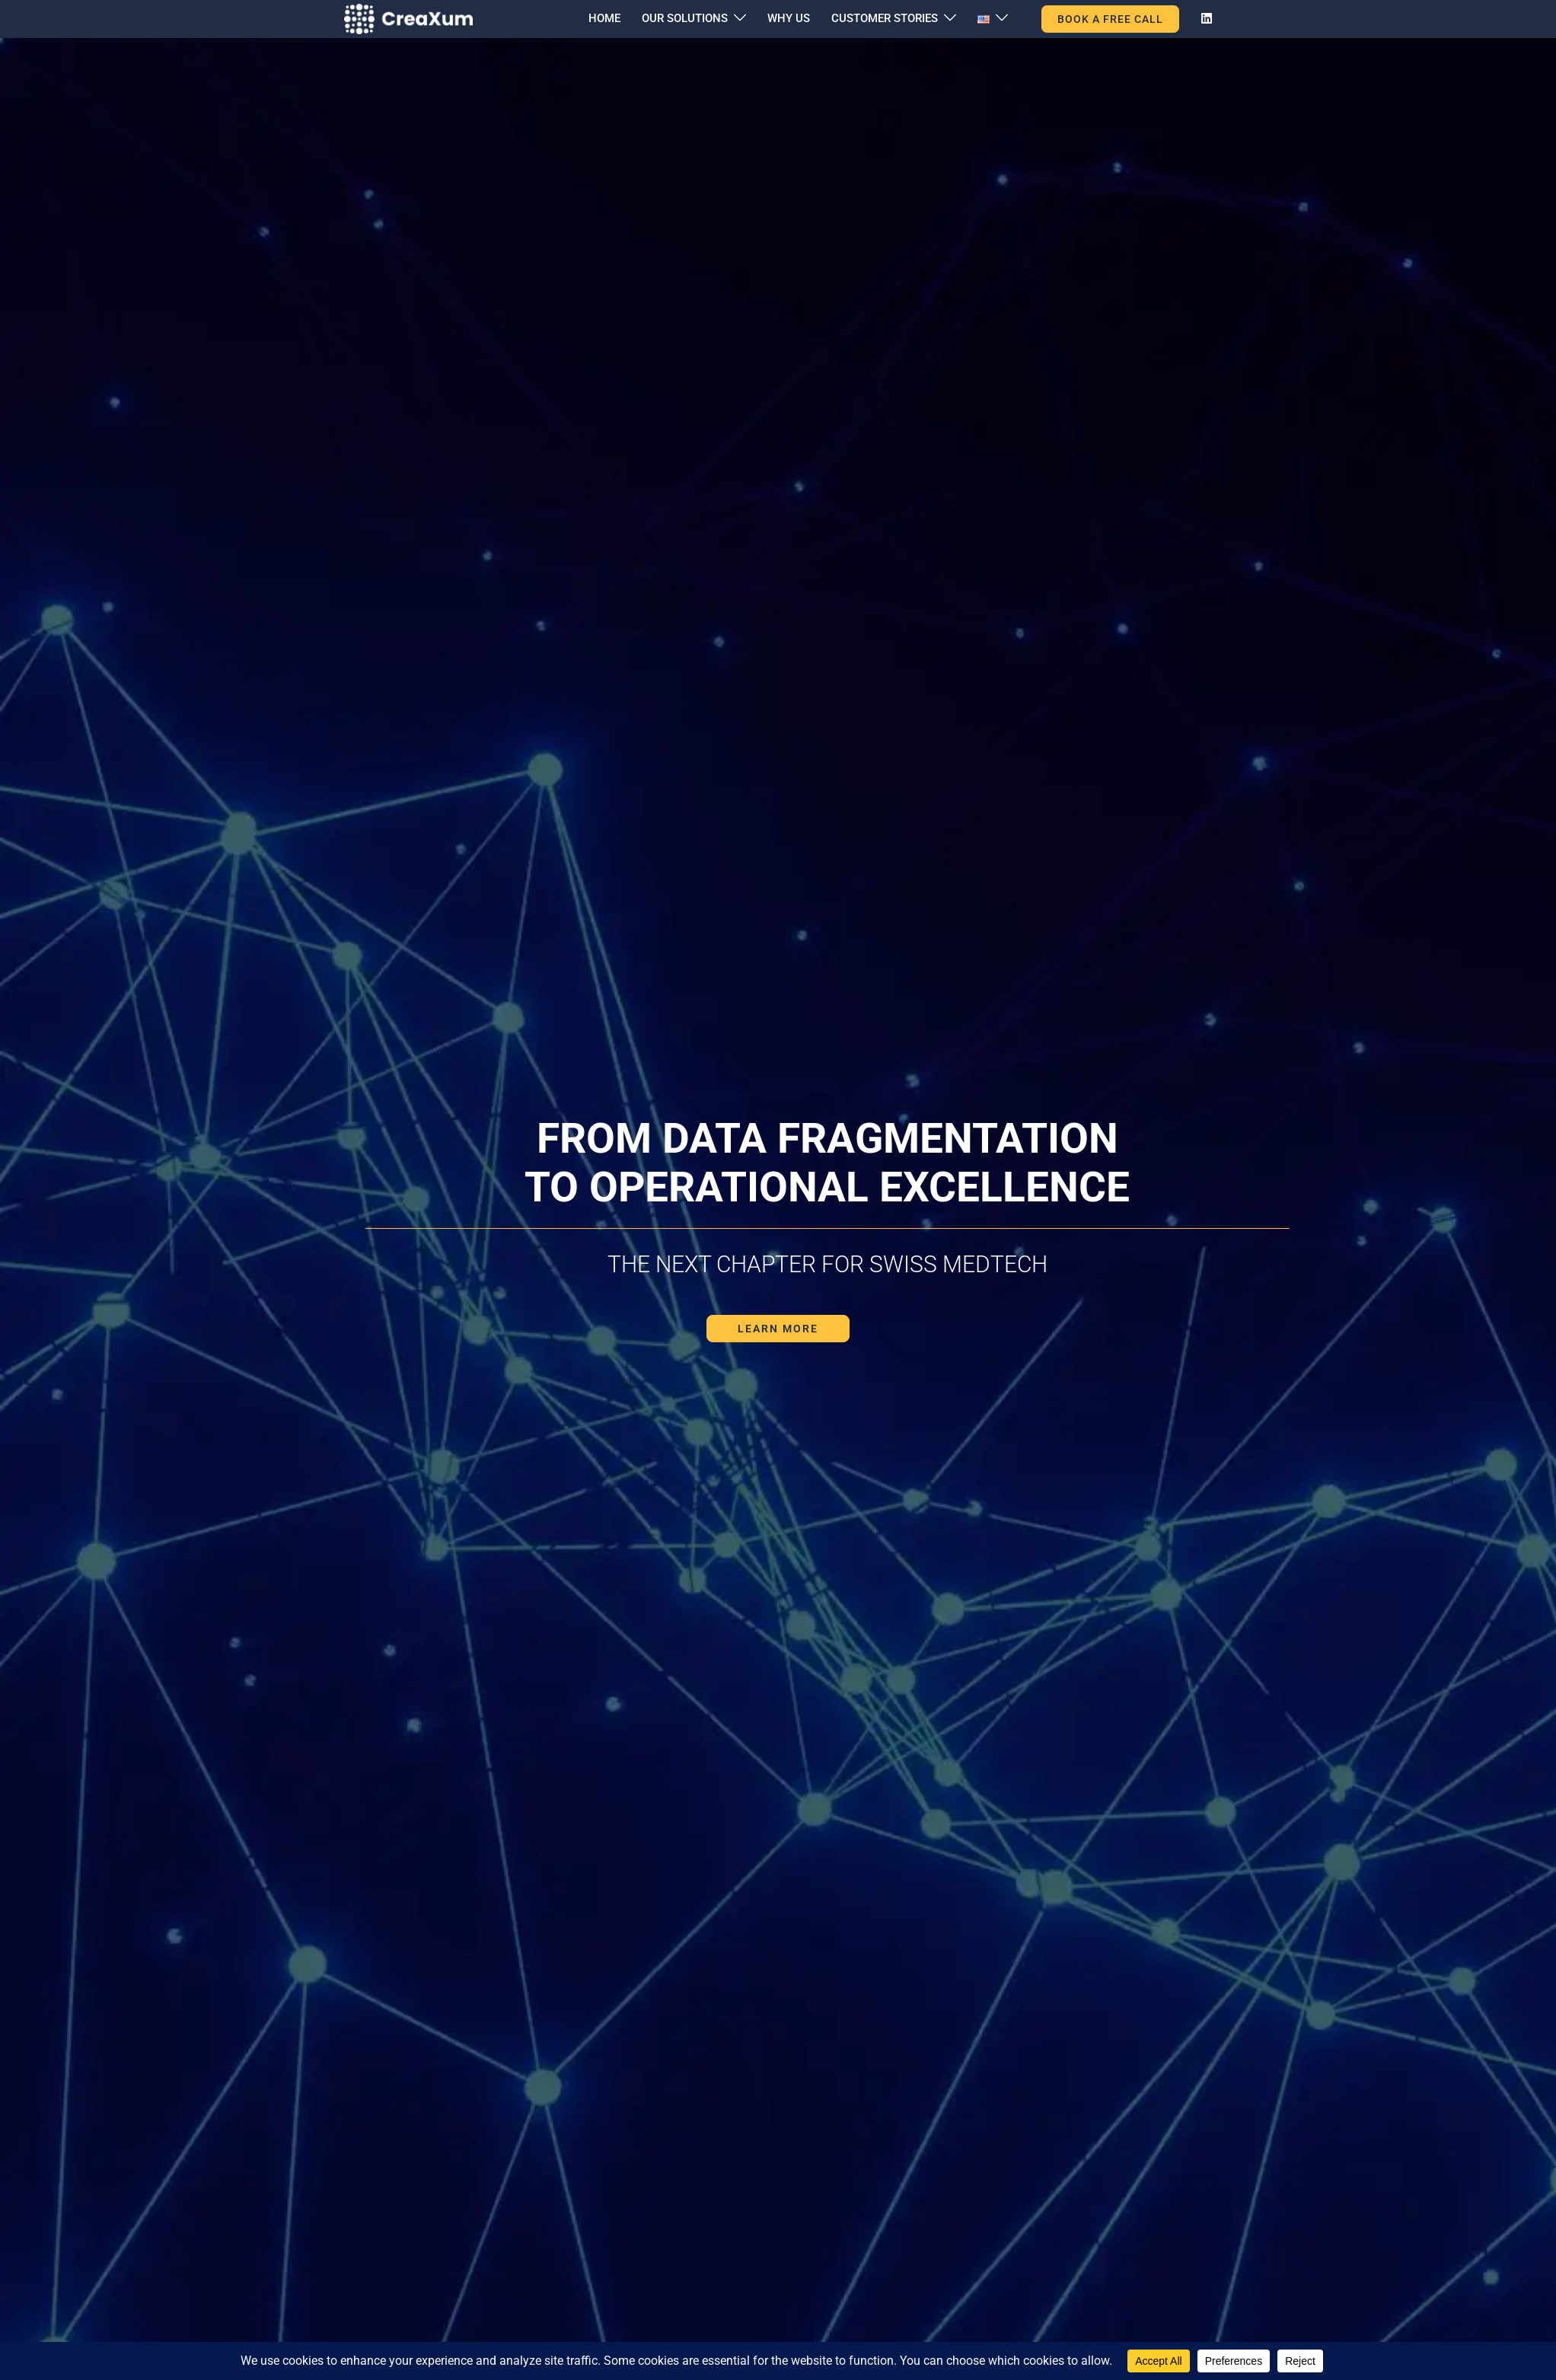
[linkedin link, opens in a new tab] (1205, 18)
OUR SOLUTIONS (685, 18)
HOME (604, 18)
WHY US (788, 18)
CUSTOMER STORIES (884, 18)
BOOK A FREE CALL (1110, 19)
